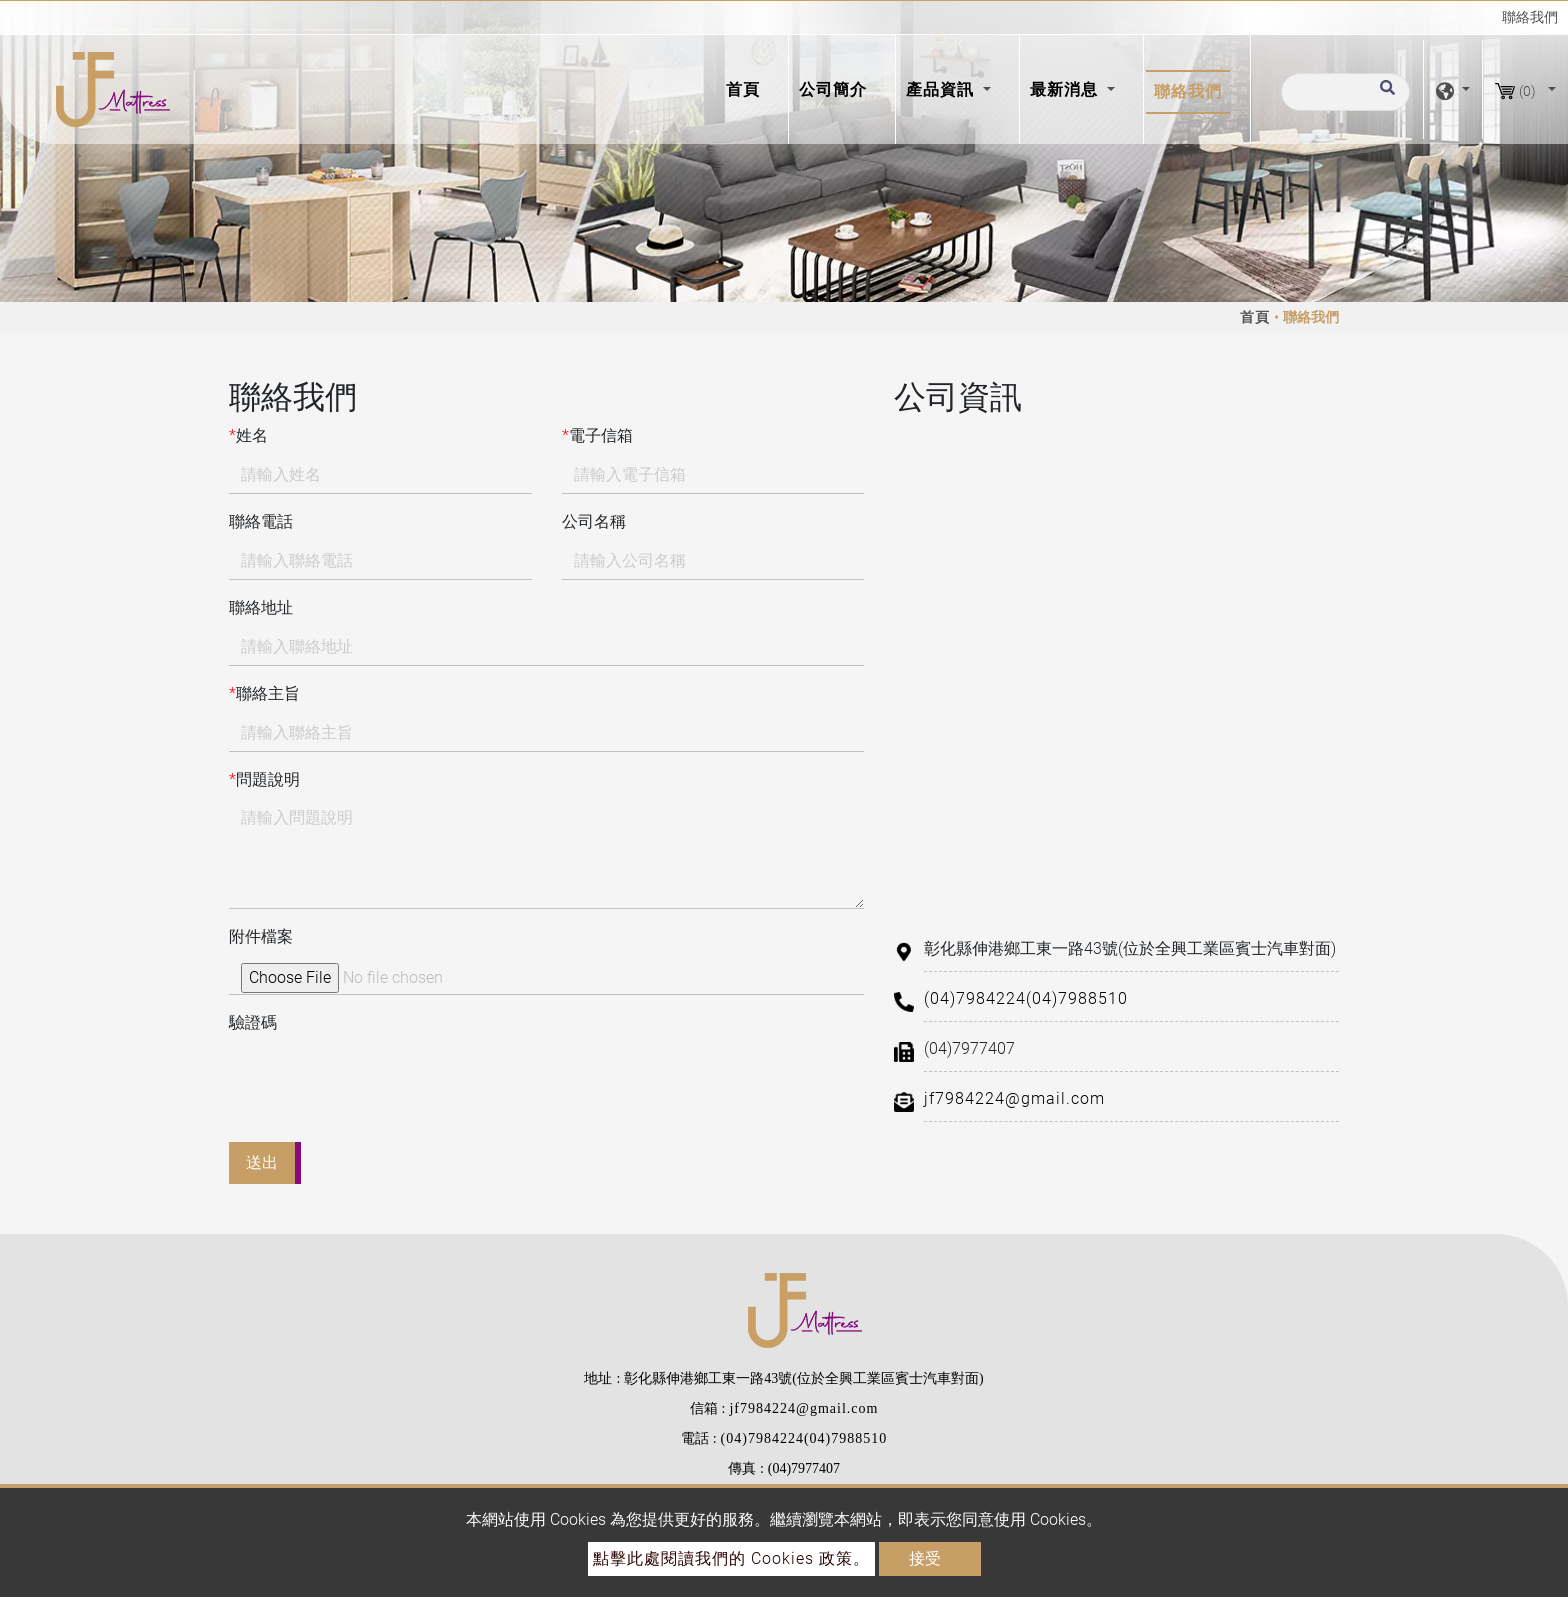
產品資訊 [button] (942, 89)
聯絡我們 (1188, 91)
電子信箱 (597, 436)
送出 (262, 1162)
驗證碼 (253, 1022)
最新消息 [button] (1066, 89)
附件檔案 (261, 936)
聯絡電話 (261, 521)
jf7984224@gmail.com (1014, 1098)
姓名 (248, 436)
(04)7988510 (1077, 998)
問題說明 (264, 780)
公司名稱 (594, 521)
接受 (925, 1558)
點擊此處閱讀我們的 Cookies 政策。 (731, 1558)
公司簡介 (833, 89)
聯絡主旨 (264, 694)
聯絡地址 (261, 607)
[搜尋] (1345, 92)
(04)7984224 (975, 998)
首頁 (747, 88)
